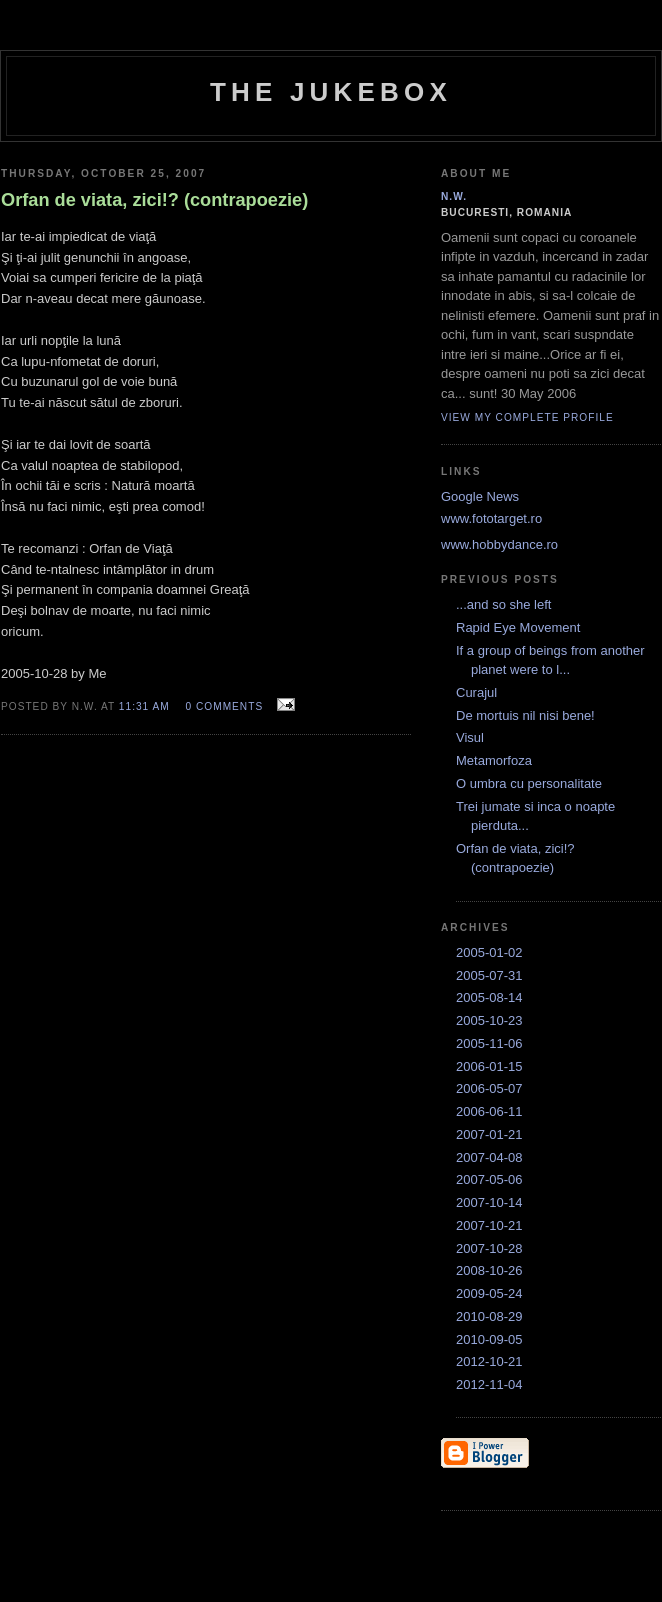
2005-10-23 (489, 1020)
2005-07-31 (489, 975)
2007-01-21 (489, 1134)
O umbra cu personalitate (529, 783)
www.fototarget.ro (491, 518)
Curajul (476, 692)
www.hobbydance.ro (499, 544)
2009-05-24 (489, 1293)
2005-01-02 (489, 952)
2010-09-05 (489, 1339)
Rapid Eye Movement (518, 627)
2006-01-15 (489, 1066)
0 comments (225, 706)
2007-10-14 (489, 1202)
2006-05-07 (489, 1088)
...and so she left (503, 604)
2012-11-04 (489, 1384)
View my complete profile (527, 417)
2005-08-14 (489, 997)
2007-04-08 (489, 1157)
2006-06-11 (489, 1111)
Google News (480, 496)
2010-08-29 (489, 1316)
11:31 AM (144, 706)
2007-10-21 (489, 1225)
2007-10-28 (489, 1248)
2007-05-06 (489, 1179)
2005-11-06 (489, 1043)
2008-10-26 (489, 1270)
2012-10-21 (489, 1361)
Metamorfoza (494, 760)
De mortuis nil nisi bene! (525, 715)
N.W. (454, 196)
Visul (470, 737)
